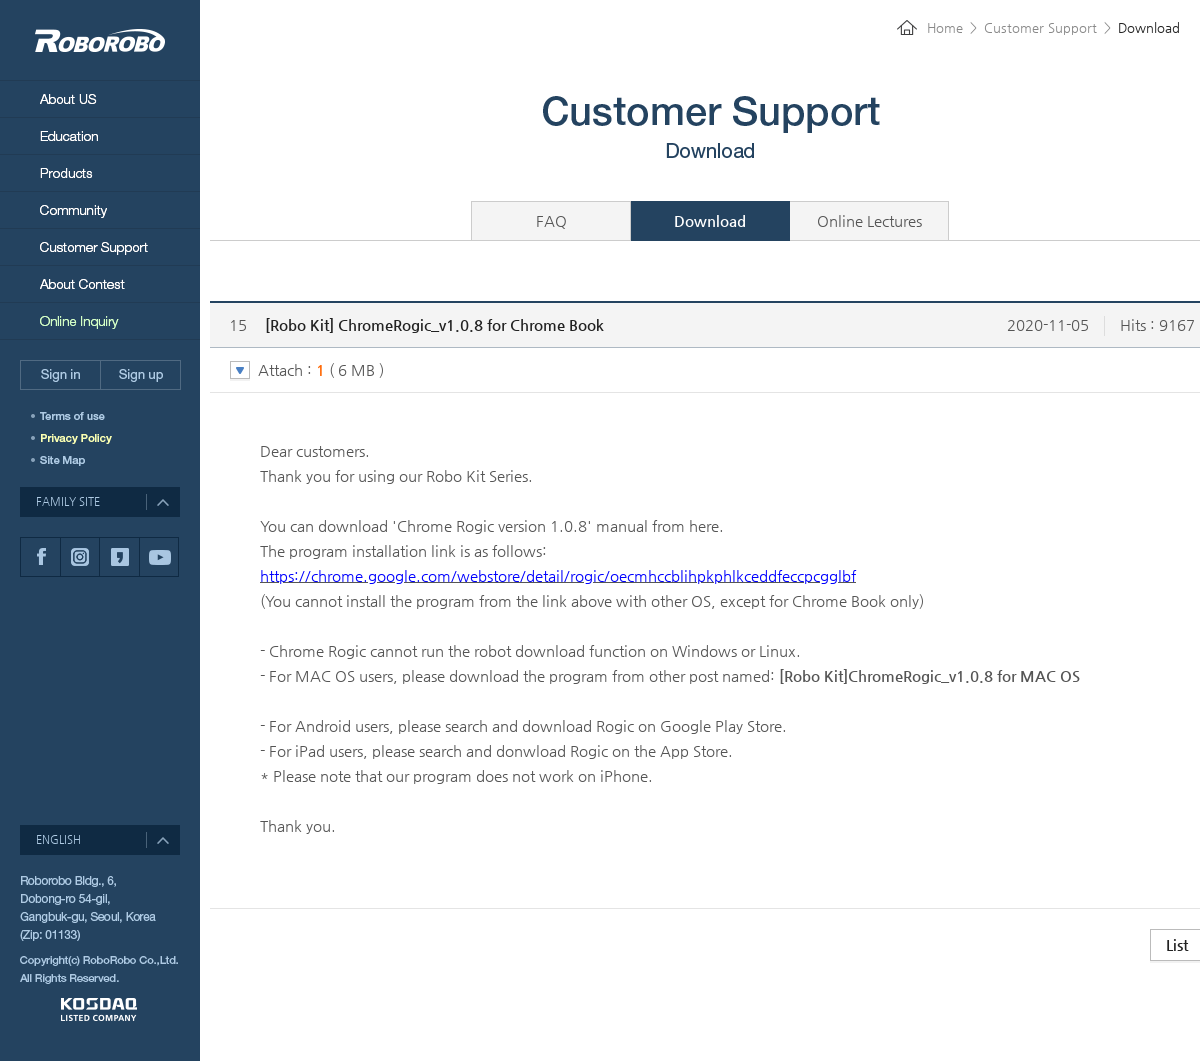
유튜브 (159, 557)
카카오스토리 (119, 557)
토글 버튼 (240, 371)
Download (710, 220)
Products (100, 172)
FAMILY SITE (68, 501)
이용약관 (82, 416)
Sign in (60, 375)
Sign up (140, 375)
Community (100, 209)
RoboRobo (100, 40)
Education (100, 135)
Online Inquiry (100, 321)
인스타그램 (79, 557)
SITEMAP (65, 460)
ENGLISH (58, 839)
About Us (100, 98)
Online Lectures (869, 220)
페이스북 (40, 557)
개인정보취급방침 (82, 438)
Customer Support (100, 246)
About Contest (100, 283)
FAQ (551, 220)
